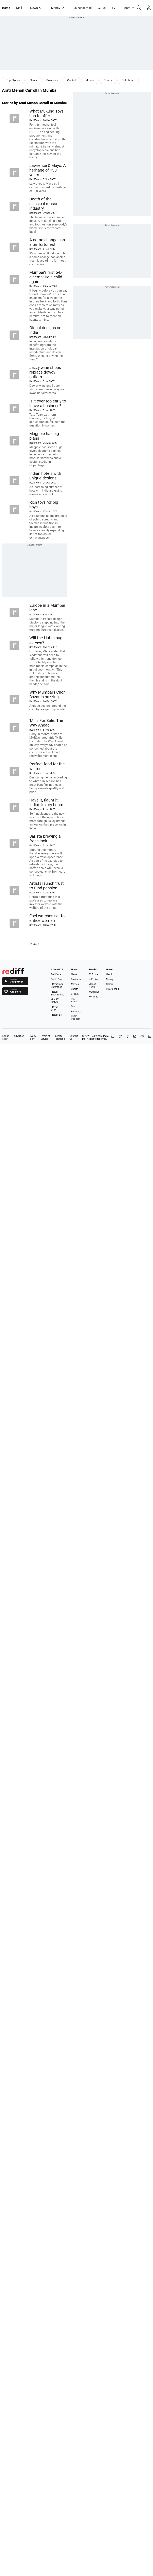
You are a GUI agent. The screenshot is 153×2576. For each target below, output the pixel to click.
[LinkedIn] (149, 1037)
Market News (92, 985)
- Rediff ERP (57, 1014)
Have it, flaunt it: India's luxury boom (46, 802)
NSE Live (93, 979)
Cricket (71, 80)
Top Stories (13, 80)
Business (52, 80)
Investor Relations (60, 1037)
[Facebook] (127, 1037)
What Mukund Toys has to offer (46, 113)
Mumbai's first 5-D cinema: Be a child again (45, 277)
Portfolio (93, 996)
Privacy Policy (32, 1037)
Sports (108, 80)
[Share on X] (120, 1037)
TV (114, 8)
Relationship (113, 989)
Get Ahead (74, 1000)
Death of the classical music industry (43, 204)
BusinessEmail (82, 8)
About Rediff (5, 1037)
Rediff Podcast (75, 1017)
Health (109, 974)
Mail (19, 8)
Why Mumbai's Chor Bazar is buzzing (47, 694)
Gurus (102, 8)
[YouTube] (142, 1037)
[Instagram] (134, 1037)
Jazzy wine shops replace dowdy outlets (45, 372)
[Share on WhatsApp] (113, 1037)
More (129, 7)
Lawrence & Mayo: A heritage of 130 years (47, 170)
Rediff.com (97, 1036)
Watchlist (94, 991)
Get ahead (128, 80)
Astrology (76, 1011)
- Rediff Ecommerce (57, 993)
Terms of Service (45, 1037)
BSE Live (93, 974)
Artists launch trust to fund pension (46, 885)
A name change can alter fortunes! (47, 242)
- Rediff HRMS (54, 1001)
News (35, 7)
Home (6, 8)
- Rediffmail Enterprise (57, 985)
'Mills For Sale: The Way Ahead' (46, 723)
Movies (89, 80)
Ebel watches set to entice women (47, 918)
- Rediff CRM (54, 1008)
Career (109, 984)
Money (57, 7)
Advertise (19, 1036)
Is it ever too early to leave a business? (47, 403)
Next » (34, 944)
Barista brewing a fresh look (45, 838)
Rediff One (56, 979)
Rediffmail (56, 974)
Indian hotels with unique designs (45, 475)
